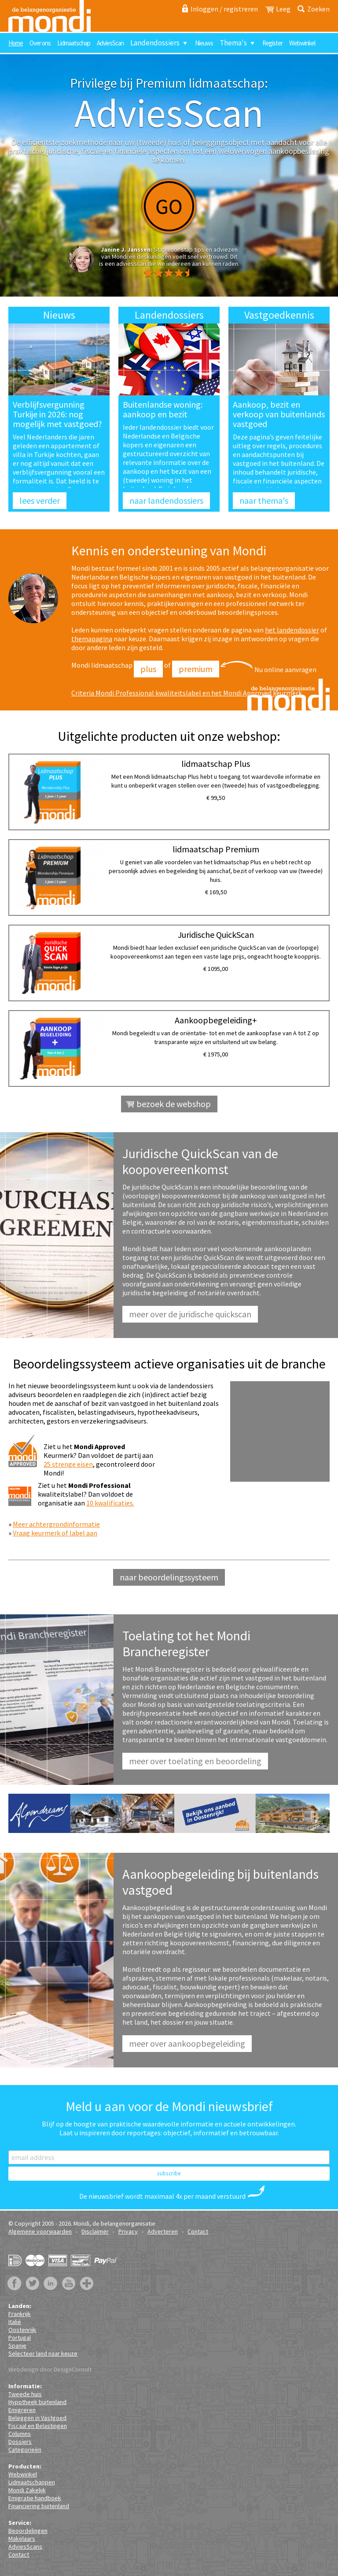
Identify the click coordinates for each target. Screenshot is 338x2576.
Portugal (19, 2338)
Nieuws (204, 43)
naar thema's (263, 500)
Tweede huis (25, 2394)
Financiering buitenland (38, 2506)
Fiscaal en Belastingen (37, 2426)
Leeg (283, 8)
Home (15, 43)
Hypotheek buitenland (37, 2402)
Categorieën (24, 2449)
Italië (14, 2322)
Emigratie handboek (34, 2498)
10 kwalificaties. (110, 1502)
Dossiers (20, 2442)
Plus (148, 668)
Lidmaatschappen (31, 2482)
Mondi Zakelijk (27, 2490)
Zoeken (318, 8)
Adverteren (162, 2231)
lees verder (39, 500)
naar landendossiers (166, 500)
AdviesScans (25, 2546)
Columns (19, 2434)
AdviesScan (110, 43)
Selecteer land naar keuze (42, 2353)
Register (272, 43)
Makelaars (21, 2539)
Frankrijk (19, 2314)
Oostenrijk (22, 2330)
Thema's (233, 43)
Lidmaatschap (73, 43)
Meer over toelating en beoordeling (195, 1760)
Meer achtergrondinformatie (56, 1524)
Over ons (40, 43)
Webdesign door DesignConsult (50, 2369)
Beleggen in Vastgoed (37, 2418)
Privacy (128, 2231)
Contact (197, 2231)
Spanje (17, 2345)
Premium (196, 668)
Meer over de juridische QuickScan (190, 1314)
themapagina (91, 638)
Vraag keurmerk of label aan (55, 1532)
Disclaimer (95, 2231)
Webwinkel (302, 43)
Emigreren (22, 2410)
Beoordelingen (28, 2531)
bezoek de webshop (173, 1103)
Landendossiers (155, 43)
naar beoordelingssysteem (169, 1577)
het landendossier (292, 629)
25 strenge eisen (68, 1464)
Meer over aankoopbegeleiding (187, 2043)
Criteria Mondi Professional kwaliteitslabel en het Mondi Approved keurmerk (186, 692)
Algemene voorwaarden (40, 2231)
